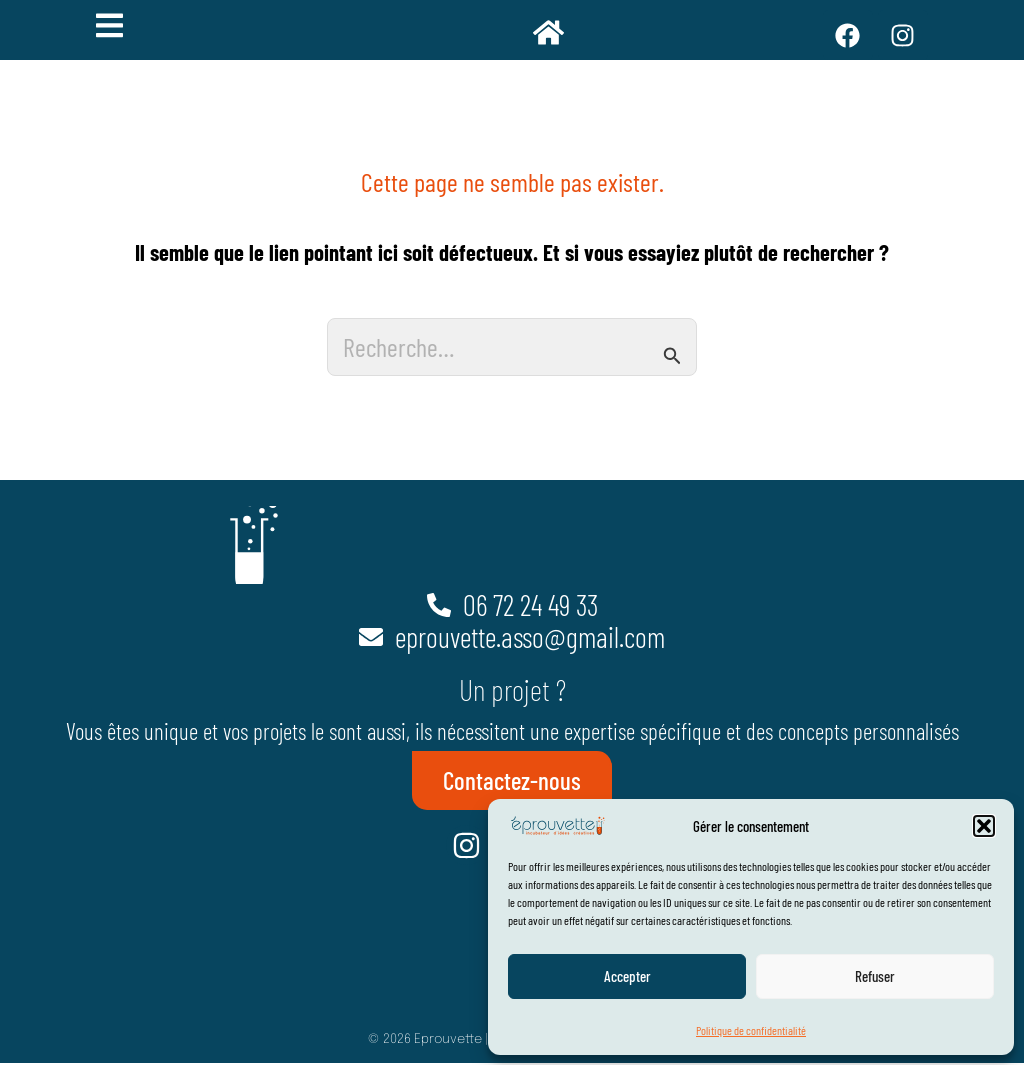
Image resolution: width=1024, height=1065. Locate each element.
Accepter (627, 976)
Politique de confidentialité (751, 1030)
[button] (984, 826)
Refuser (875, 976)
